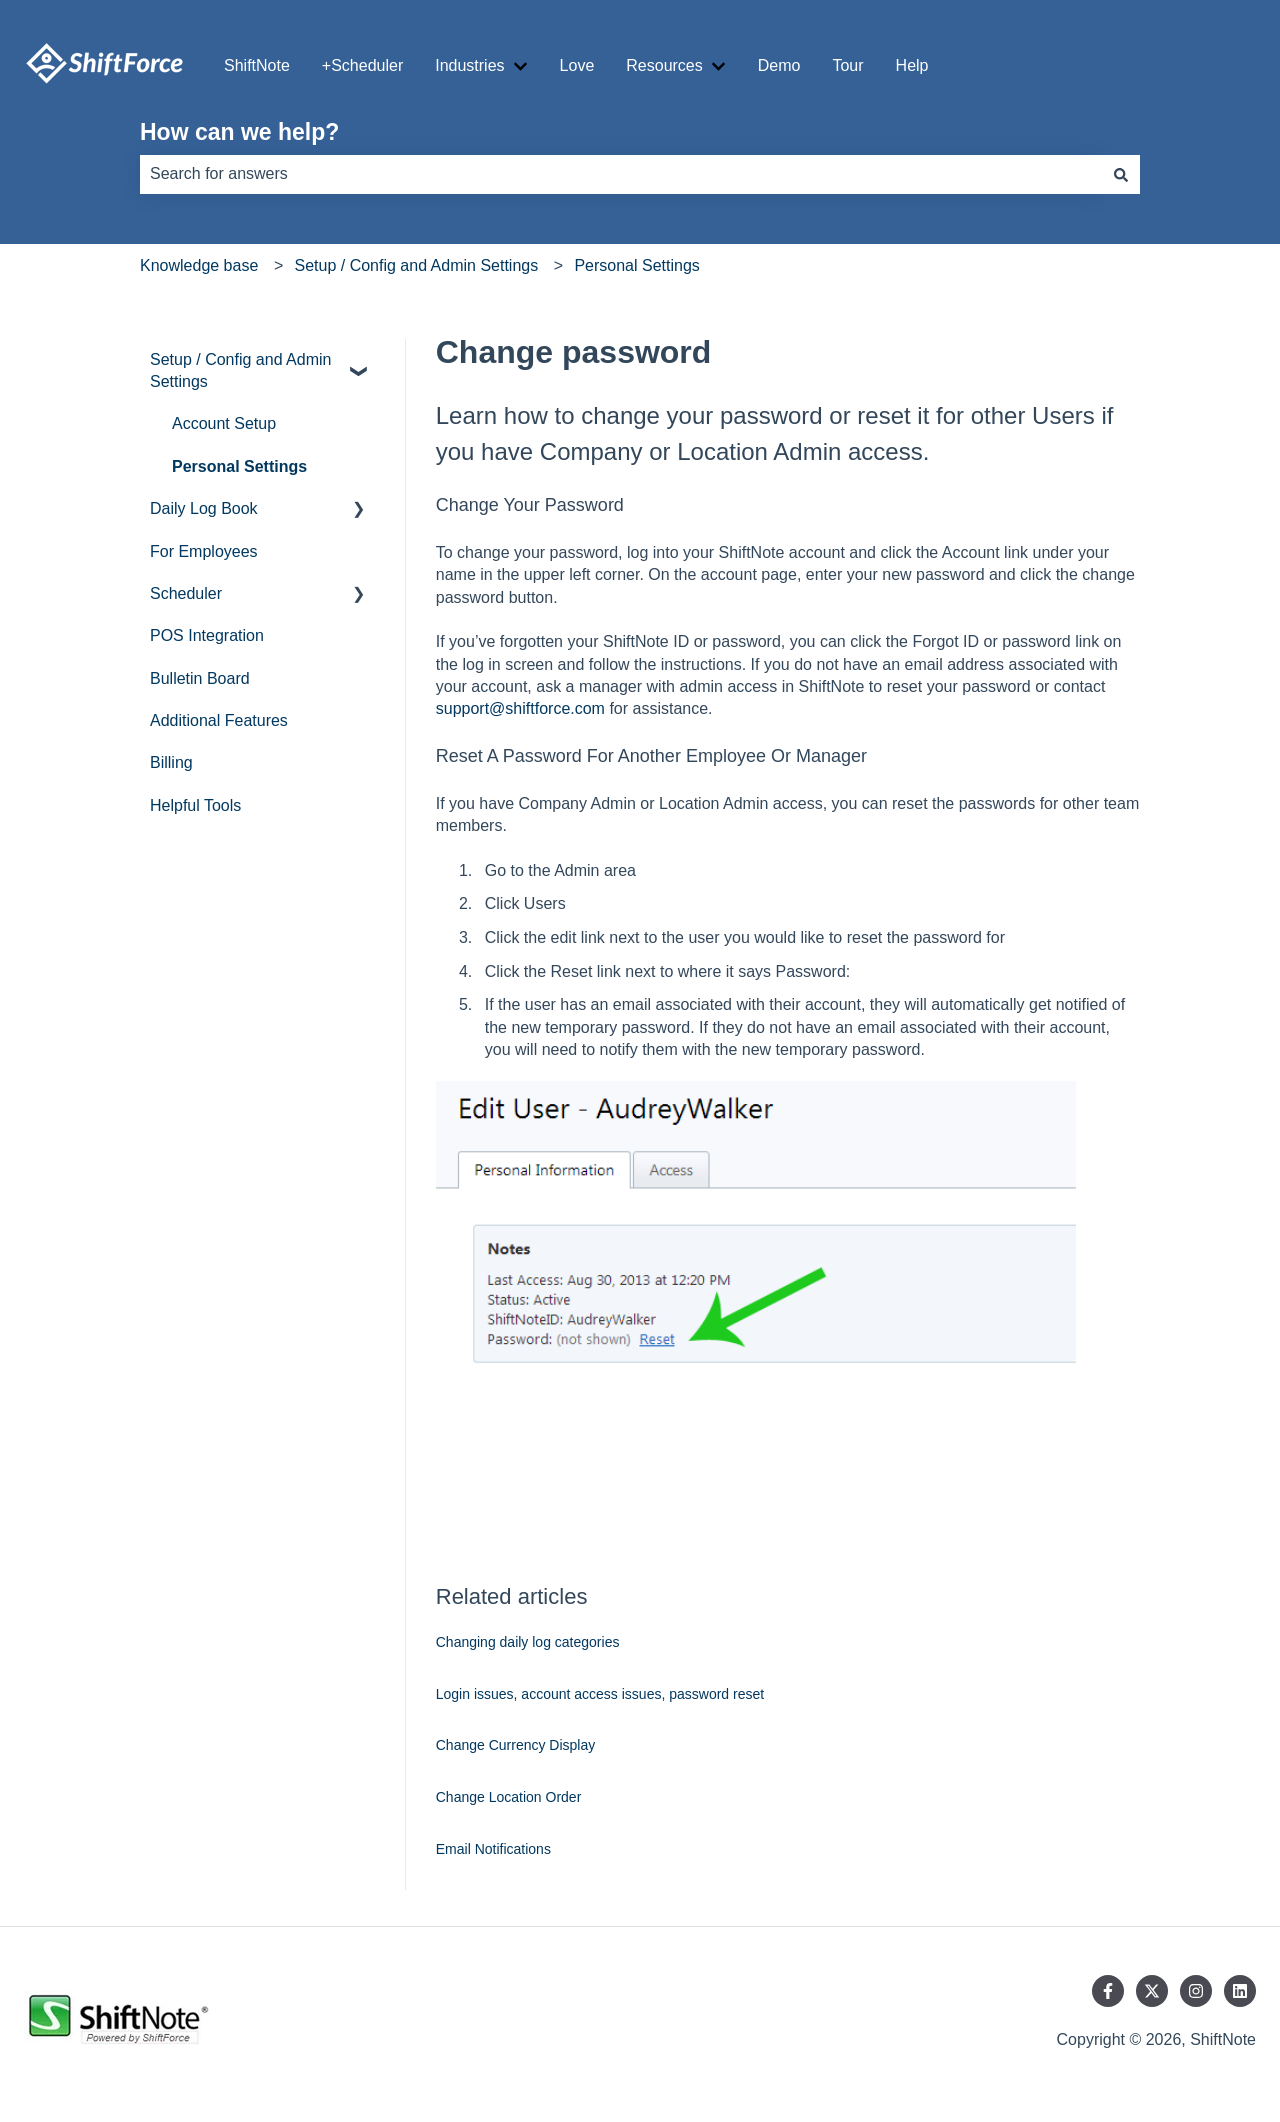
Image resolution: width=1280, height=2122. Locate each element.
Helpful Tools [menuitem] (195, 805)
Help (912, 65)
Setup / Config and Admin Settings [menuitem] (240, 370)
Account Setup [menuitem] (224, 423)
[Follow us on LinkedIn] (1240, 1991)
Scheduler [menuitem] (186, 593)
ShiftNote (257, 65)
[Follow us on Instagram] (1196, 1991)
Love (577, 65)
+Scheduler (362, 65)
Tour (847, 65)
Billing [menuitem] (171, 762)
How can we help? (239, 132)
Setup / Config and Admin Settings (416, 265)
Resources (664, 65)
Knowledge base (199, 265)
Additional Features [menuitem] (219, 720)
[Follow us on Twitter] (1152, 1991)
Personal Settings (636, 265)
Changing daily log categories (528, 1642)
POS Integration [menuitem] (207, 635)
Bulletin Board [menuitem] (200, 678)
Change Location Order (509, 1797)
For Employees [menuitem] (204, 551)
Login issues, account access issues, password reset (600, 1694)
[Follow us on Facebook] (1108, 1991)
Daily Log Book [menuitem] (204, 508)
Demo (779, 65)
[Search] (1121, 174)
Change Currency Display (516, 1745)
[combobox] (621, 174)
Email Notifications (493, 1849)
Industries (469, 65)
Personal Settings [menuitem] (239, 466)
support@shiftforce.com (520, 708)
